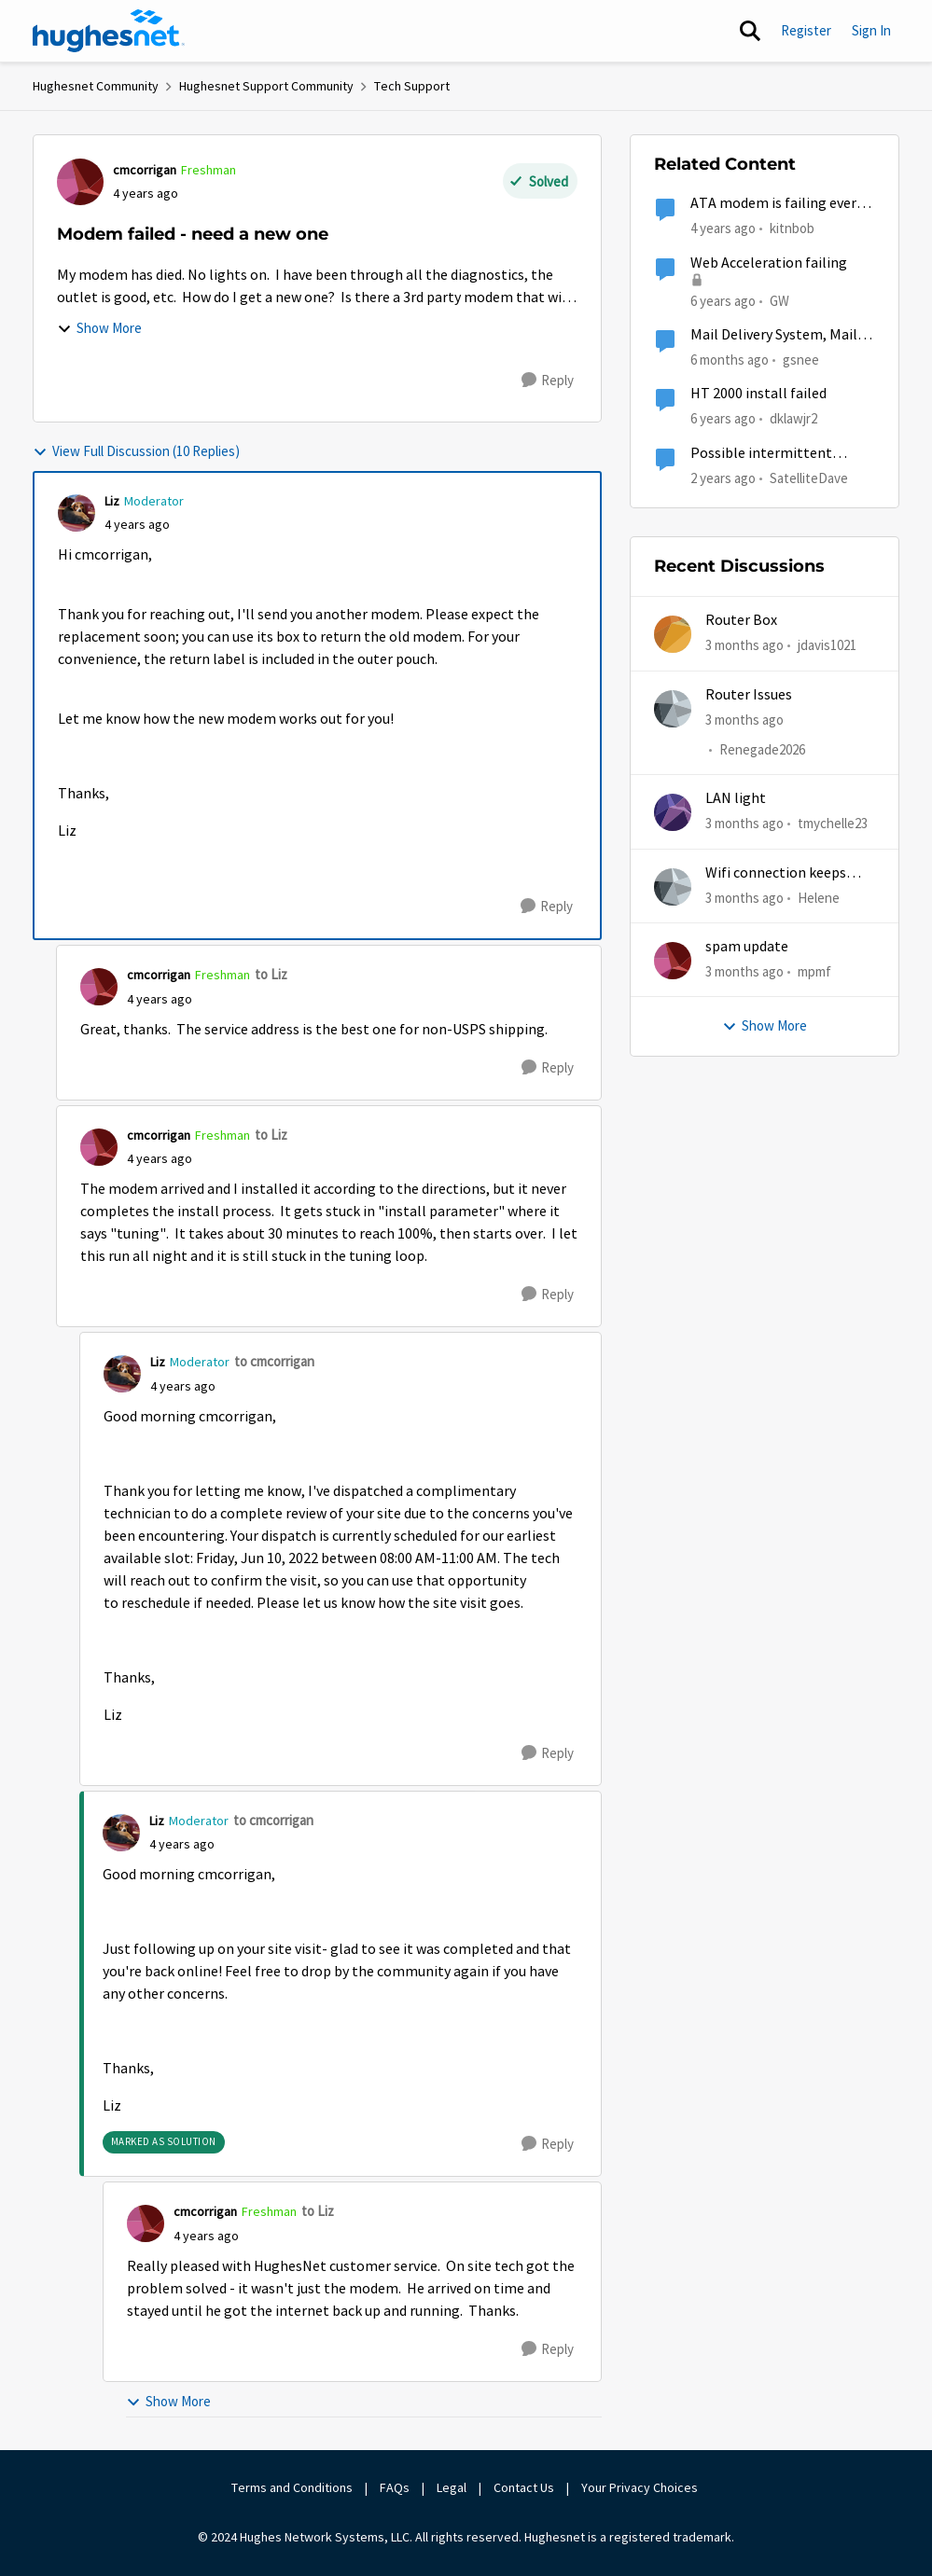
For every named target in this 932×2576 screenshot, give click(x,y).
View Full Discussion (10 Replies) (136, 451)
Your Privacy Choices (641, 2487)
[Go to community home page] (109, 30)
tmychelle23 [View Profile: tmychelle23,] (833, 823)
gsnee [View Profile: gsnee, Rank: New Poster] (801, 359)
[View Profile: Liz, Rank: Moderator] (76, 513)
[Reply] (547, 380)
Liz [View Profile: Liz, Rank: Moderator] (111, 500)
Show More (99, 328)
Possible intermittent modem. (761, 454)
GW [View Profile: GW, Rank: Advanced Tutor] (779, 300)
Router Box (741, 620)
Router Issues (748, 695)
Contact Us (524, 2487)
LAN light (735, 798)
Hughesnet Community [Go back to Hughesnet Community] (96, 85)
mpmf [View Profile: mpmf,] (814, 971)
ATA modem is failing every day (776, 204)
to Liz (271, 974)
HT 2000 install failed (758, 393)
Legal (451, 2487)
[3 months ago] (744, 646)
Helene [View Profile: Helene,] (819, 897)
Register (806, 30)
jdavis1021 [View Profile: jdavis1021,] (827, 645)
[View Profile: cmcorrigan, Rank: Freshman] (80, 182)
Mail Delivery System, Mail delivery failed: (773, 335)
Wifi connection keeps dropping (775, 873)
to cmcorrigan (274, 1361)
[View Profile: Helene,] (672, 887)
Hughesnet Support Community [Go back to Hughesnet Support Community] (266, 85)
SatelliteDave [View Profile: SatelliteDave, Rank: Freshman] (809, 477)
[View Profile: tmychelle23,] (672, 812)
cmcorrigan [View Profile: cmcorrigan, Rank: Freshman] (144, 169)
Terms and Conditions (292, 2487)
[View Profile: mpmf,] (672, 960)
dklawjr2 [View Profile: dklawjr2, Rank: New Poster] (793, 418)
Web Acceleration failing (768, 263)
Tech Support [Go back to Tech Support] (412, 85)
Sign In (871, 30)
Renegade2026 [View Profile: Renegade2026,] (762, 749)
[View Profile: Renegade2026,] (672, 708)
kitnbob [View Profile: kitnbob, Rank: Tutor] (792, 228)
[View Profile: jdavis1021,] (672, 634)
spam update (746, 946)
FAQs (395, 2487)
